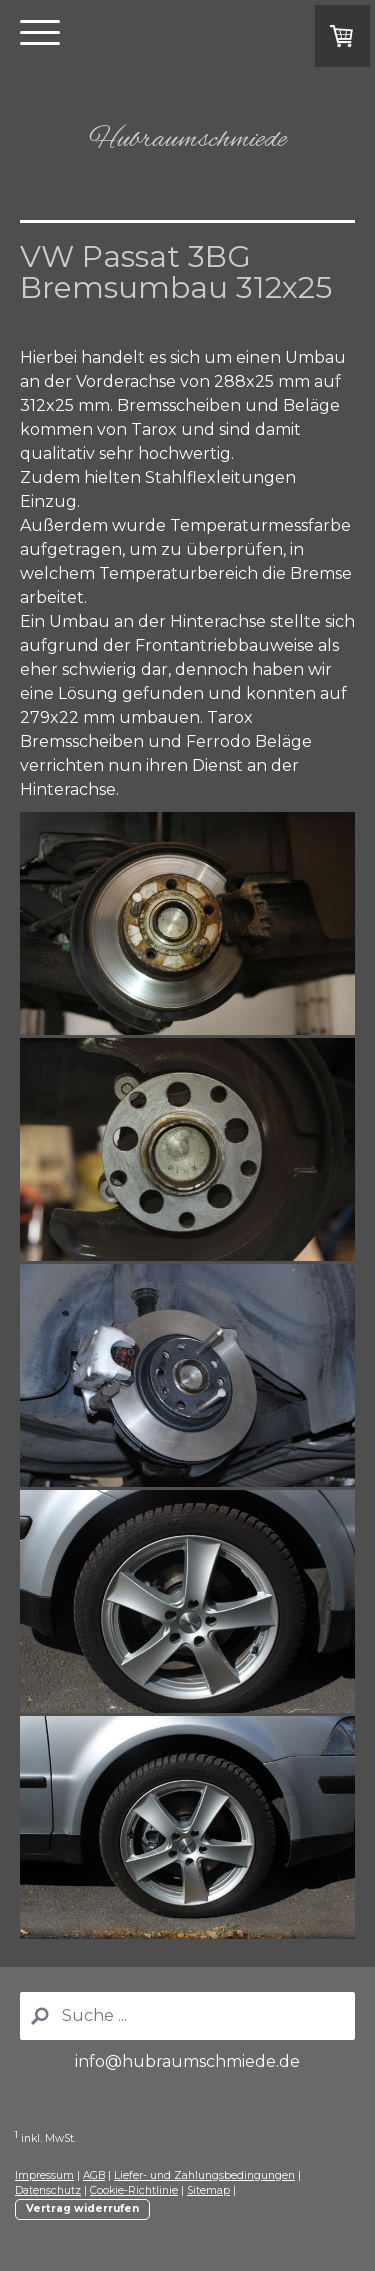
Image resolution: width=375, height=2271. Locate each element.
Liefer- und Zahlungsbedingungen (204, 2175)
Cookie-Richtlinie (134, 2190)
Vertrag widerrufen (82, 2208)
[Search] (187, 2016)
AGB (94, 2175)
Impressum (44, 2175)
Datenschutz (48, 2190)
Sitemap (208, 2190)
